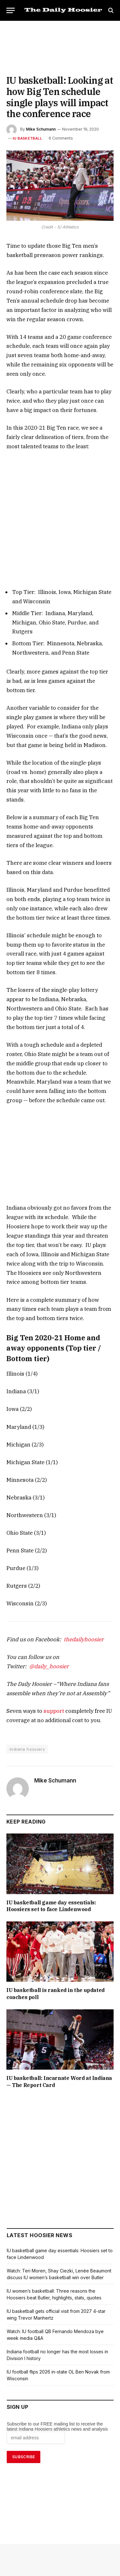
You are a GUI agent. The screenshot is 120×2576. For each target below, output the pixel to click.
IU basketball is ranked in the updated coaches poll (58, 1887)
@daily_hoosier (90, 1563)
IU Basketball (26, 138)
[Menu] (10, 10)
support (47, 1608)
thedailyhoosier (74, 1545)
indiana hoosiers (27, 1646)
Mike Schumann (41, 129)
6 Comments (58, 138)
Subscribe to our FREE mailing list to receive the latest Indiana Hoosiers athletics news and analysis (58, 2317)
